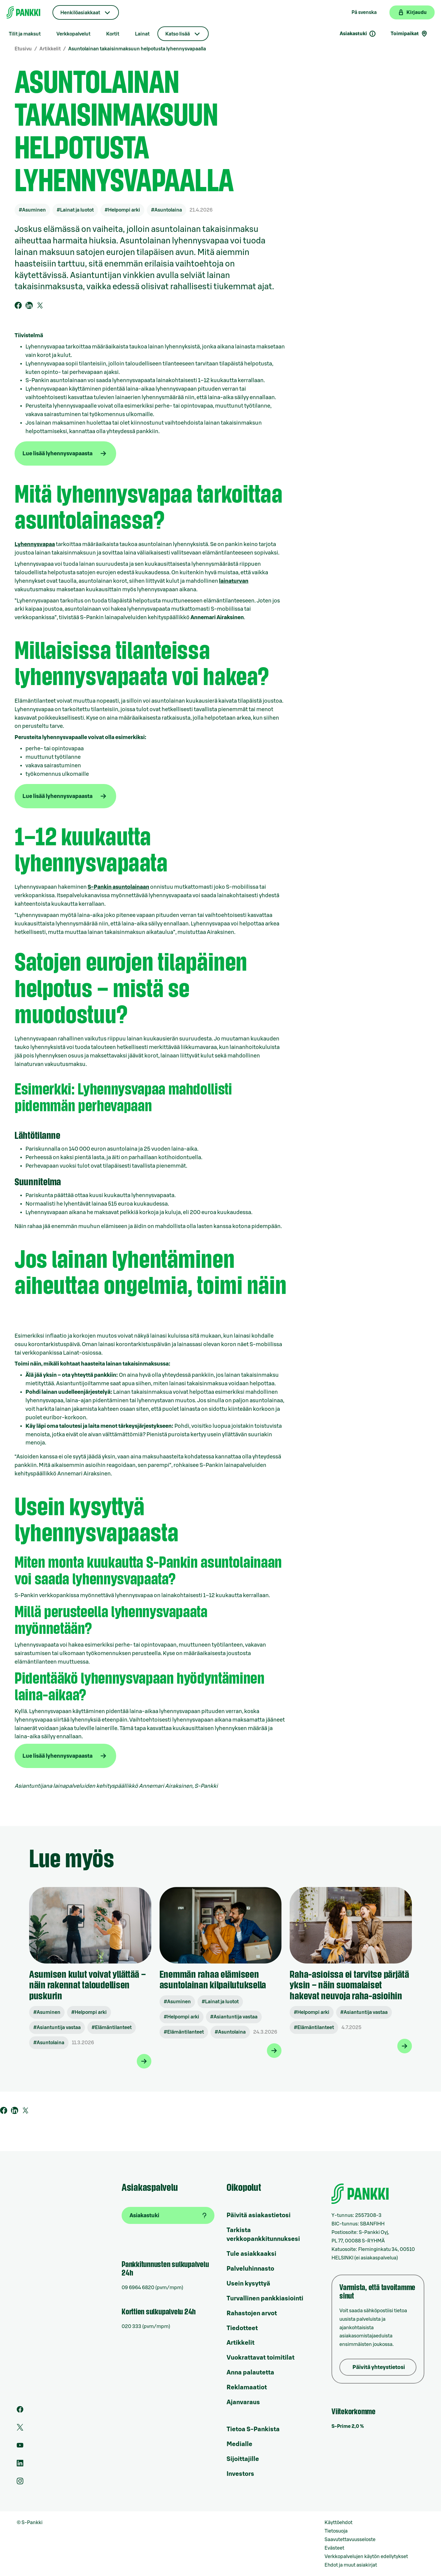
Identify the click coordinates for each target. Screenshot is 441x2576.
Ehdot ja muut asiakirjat (351, 2565)
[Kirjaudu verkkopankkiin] (412, 12)
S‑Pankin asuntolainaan (118, 887)
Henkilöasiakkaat (80, 12)
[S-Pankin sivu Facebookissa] (20, 2411)
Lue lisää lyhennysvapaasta (57, 453)
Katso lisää (177, 34)
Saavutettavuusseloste (350, 2539)
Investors (240, 2474)
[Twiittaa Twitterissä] (40, 305)
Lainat (142, 34)
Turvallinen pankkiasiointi (265, 2299)
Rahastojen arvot (252, 2313)
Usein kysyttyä (248, 2284)
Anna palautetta (250, 2373)
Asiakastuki (358, 33)
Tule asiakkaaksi (251, 2254)
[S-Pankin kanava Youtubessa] (20, 2447)
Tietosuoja (336, 2531)
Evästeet (334, 2548)
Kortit (112, 34)
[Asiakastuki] (168, 2215)
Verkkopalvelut (73, 34)
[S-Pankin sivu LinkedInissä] (20, 2464)
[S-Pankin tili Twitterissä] (20, 2429)
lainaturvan (233, 581)
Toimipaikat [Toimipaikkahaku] (409, 33)
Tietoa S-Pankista (253, 2429)
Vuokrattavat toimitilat (261, 2358)
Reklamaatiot (247, 2387)
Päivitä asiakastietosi (259, 2215)
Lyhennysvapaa (35, 544)
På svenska (364, 12)
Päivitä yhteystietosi (378, 2367)
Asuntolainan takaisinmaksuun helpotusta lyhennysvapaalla (137, 48)
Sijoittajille (243, 2459)
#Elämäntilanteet (112, 2027)
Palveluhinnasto (250, 2269)
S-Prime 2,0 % (348, 2426)
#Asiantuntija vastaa (57, 2027)
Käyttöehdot (338, 2522)
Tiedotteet (242, 2328)
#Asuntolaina (166, 210)
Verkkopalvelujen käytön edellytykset (366, 2556)
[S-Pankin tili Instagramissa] (20, 2482)
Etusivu (23, 48)
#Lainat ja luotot (75, 210)
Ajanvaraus (243, 2402)
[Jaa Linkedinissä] (29, 305)
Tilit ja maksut (25, 34)
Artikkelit (50, 48)
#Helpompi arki (122, 210)
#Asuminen (32, 210)
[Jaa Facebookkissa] (18, 305)
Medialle (239, 2444)
